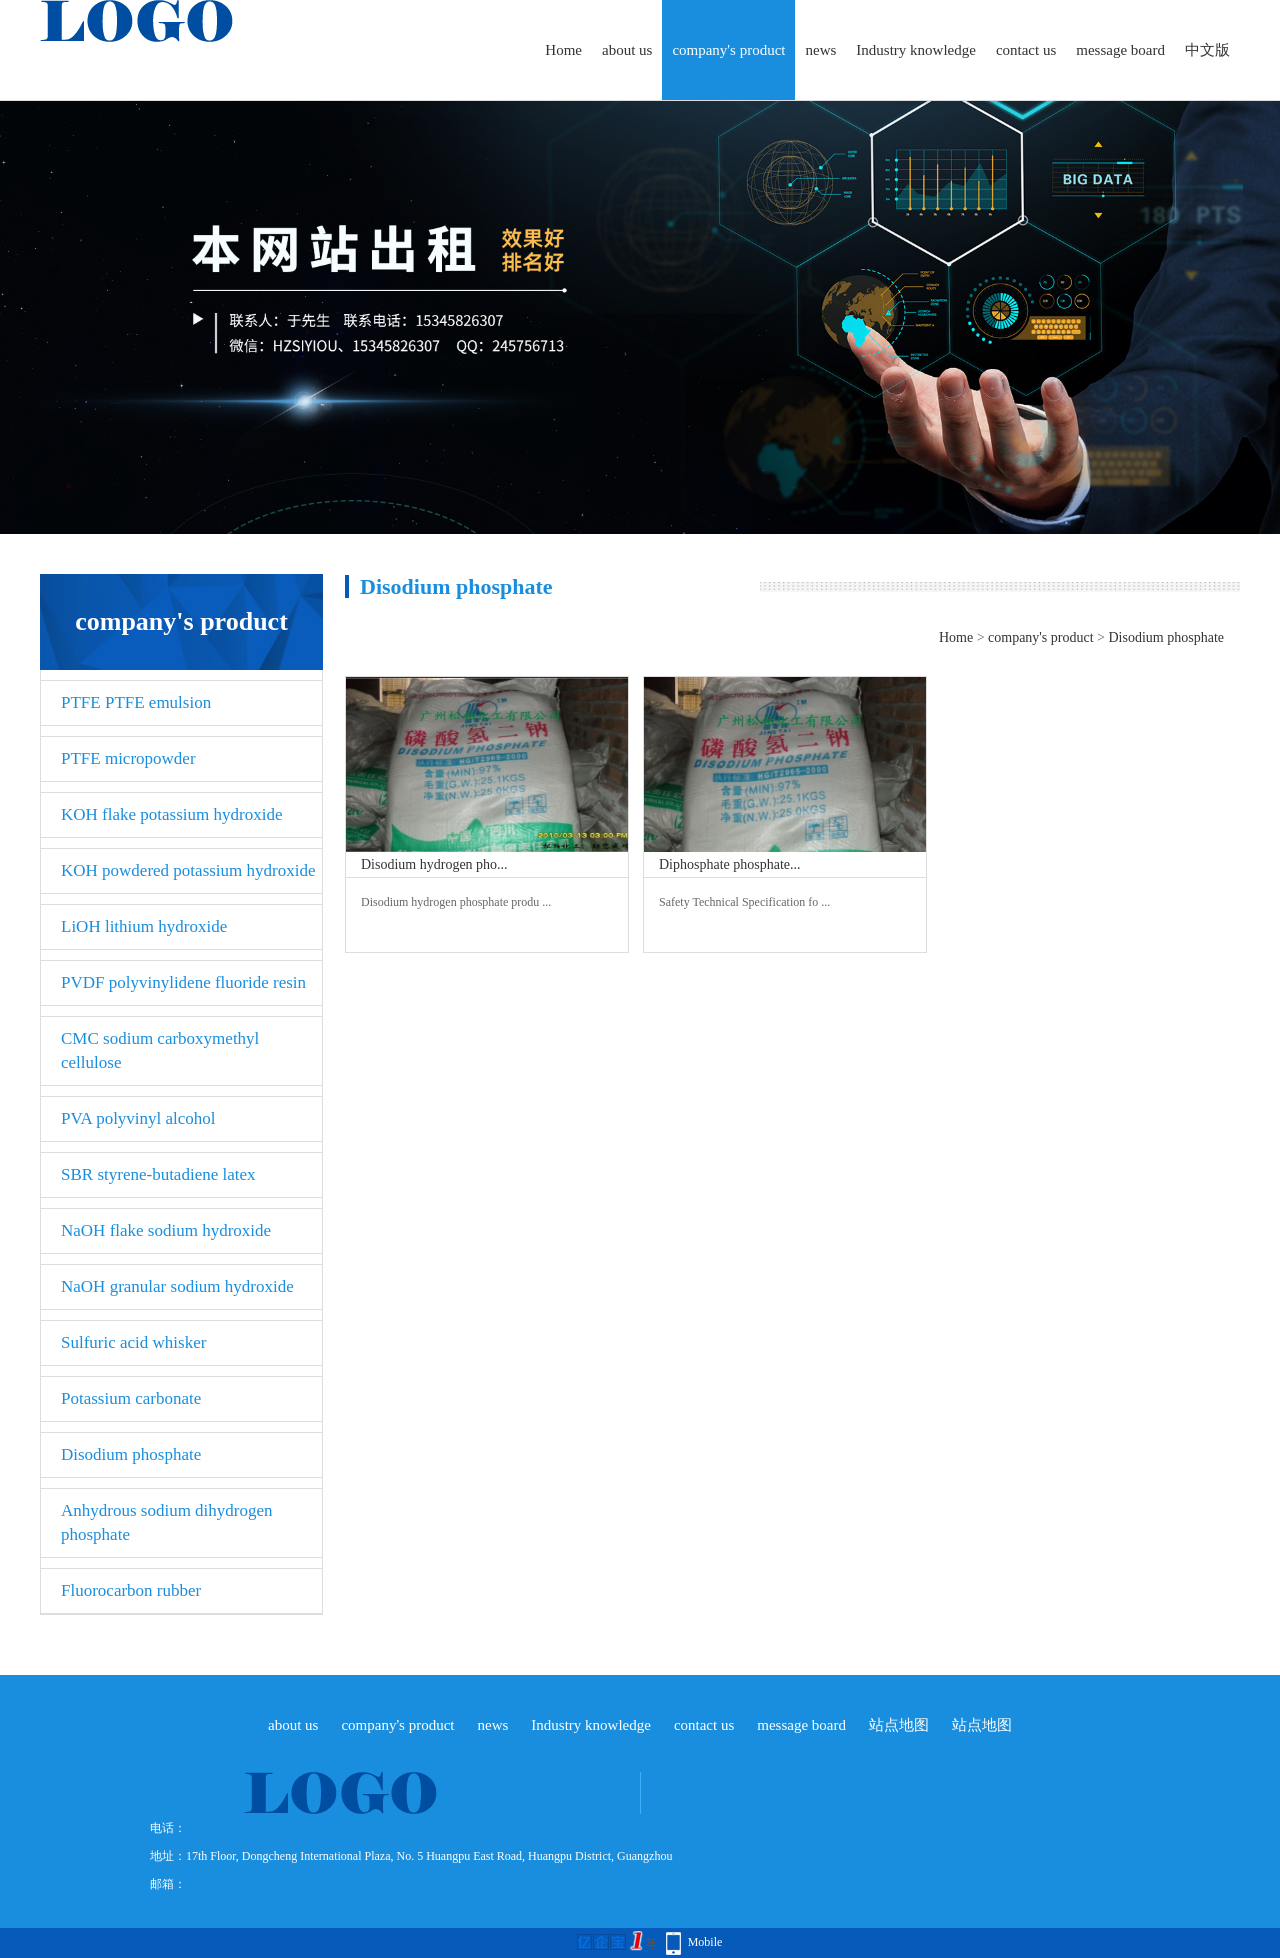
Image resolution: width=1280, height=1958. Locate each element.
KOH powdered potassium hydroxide (188, 870)
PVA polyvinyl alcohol (138, 1118)
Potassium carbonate (131, 1398)
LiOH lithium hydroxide (144, 926)
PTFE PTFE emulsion (136, 702)
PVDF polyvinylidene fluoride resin (183, 982)
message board (1120, 50)
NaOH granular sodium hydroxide (177, 1286)
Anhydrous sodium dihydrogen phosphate (167, 1522)
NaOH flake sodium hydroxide (166, 1230)
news (820, 50)
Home (563, 50)
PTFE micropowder (128, 758)
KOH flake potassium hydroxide (171, 814)
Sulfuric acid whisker (133, 1342)
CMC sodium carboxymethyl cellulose (160, 1050)
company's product (728, 50)
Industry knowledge (916, 50)
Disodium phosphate (131, 1454)
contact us (1026, 50)
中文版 (1207, 50)
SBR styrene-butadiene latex (158, 1174)
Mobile (705, 1942)
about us (627, 50)
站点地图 (899, 1725)
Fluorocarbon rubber (131, 1590)
